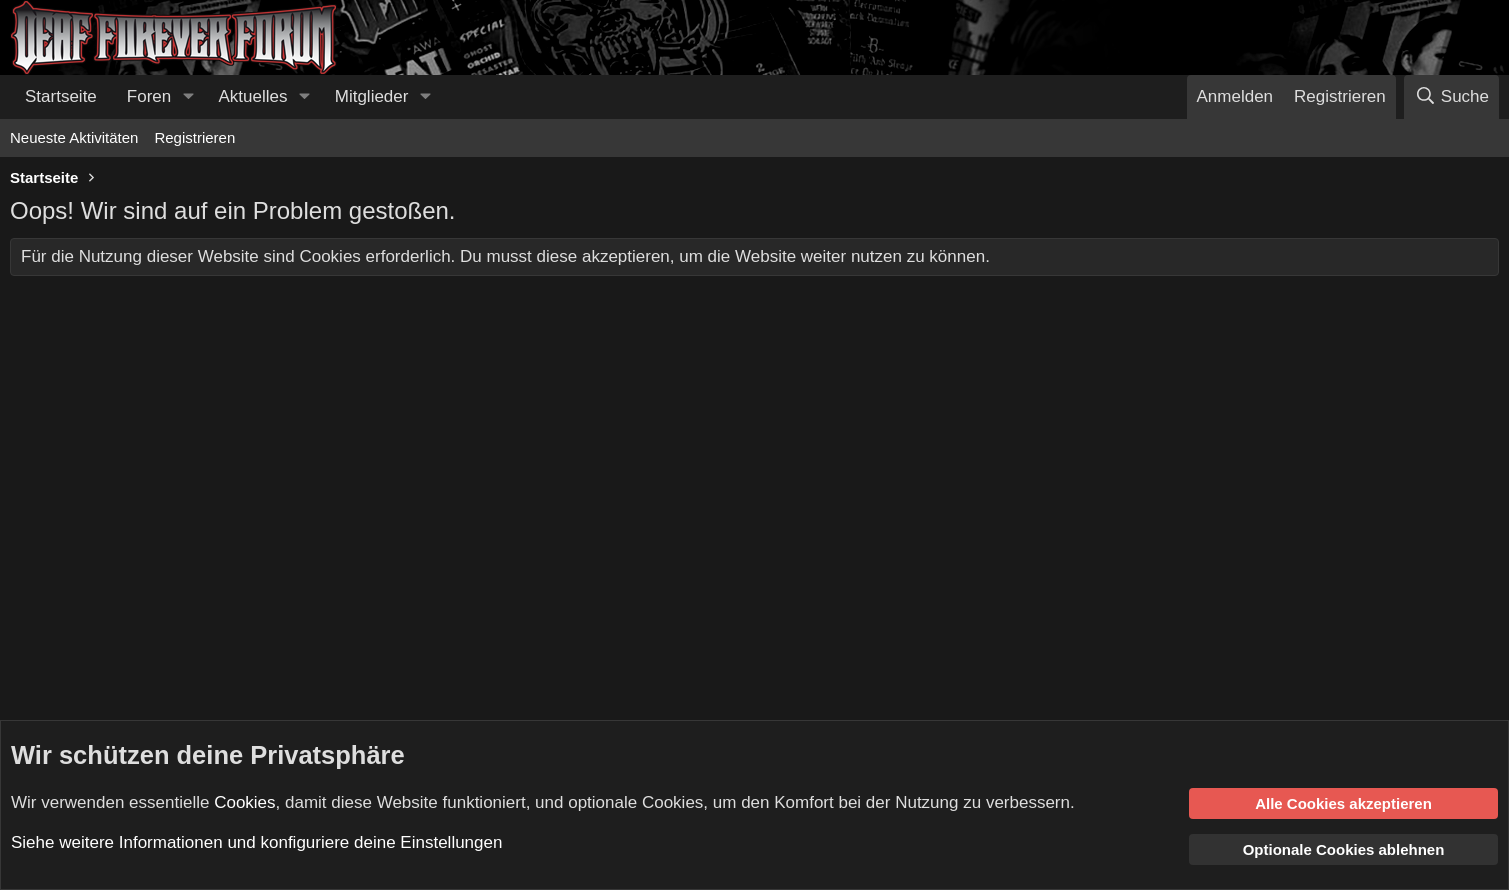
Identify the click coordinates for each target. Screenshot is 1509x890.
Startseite (61, 96)
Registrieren (194, 137)
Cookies (244, 801)
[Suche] (1451, 97)
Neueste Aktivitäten (74, 137)
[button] (188, 97)
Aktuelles (253, 96)
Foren (149, 96)
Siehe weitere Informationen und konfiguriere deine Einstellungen (256, 842)
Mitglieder (372, 96)
